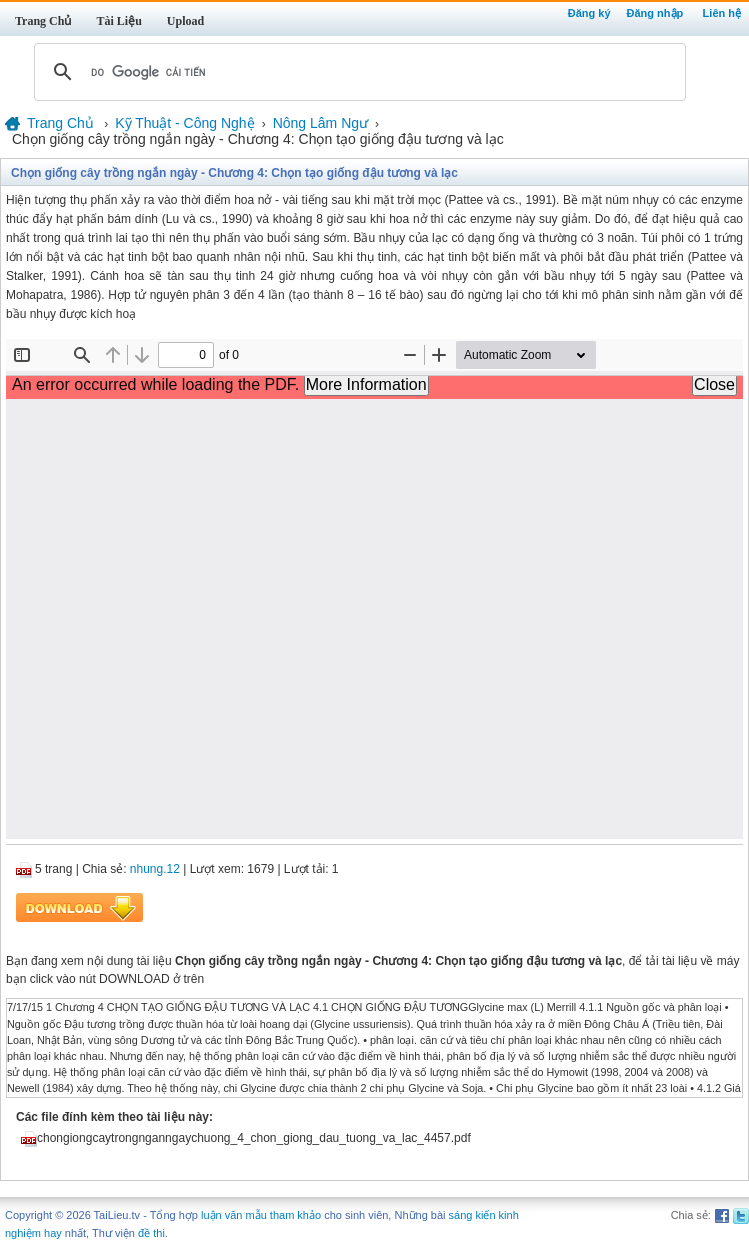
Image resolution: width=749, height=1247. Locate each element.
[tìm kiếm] (357, 72)
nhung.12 (155, 869)
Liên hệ (722, 13)
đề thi (151, 1233)
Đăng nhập (655, 13)
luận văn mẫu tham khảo (261, 1215)
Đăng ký (589, 13)
